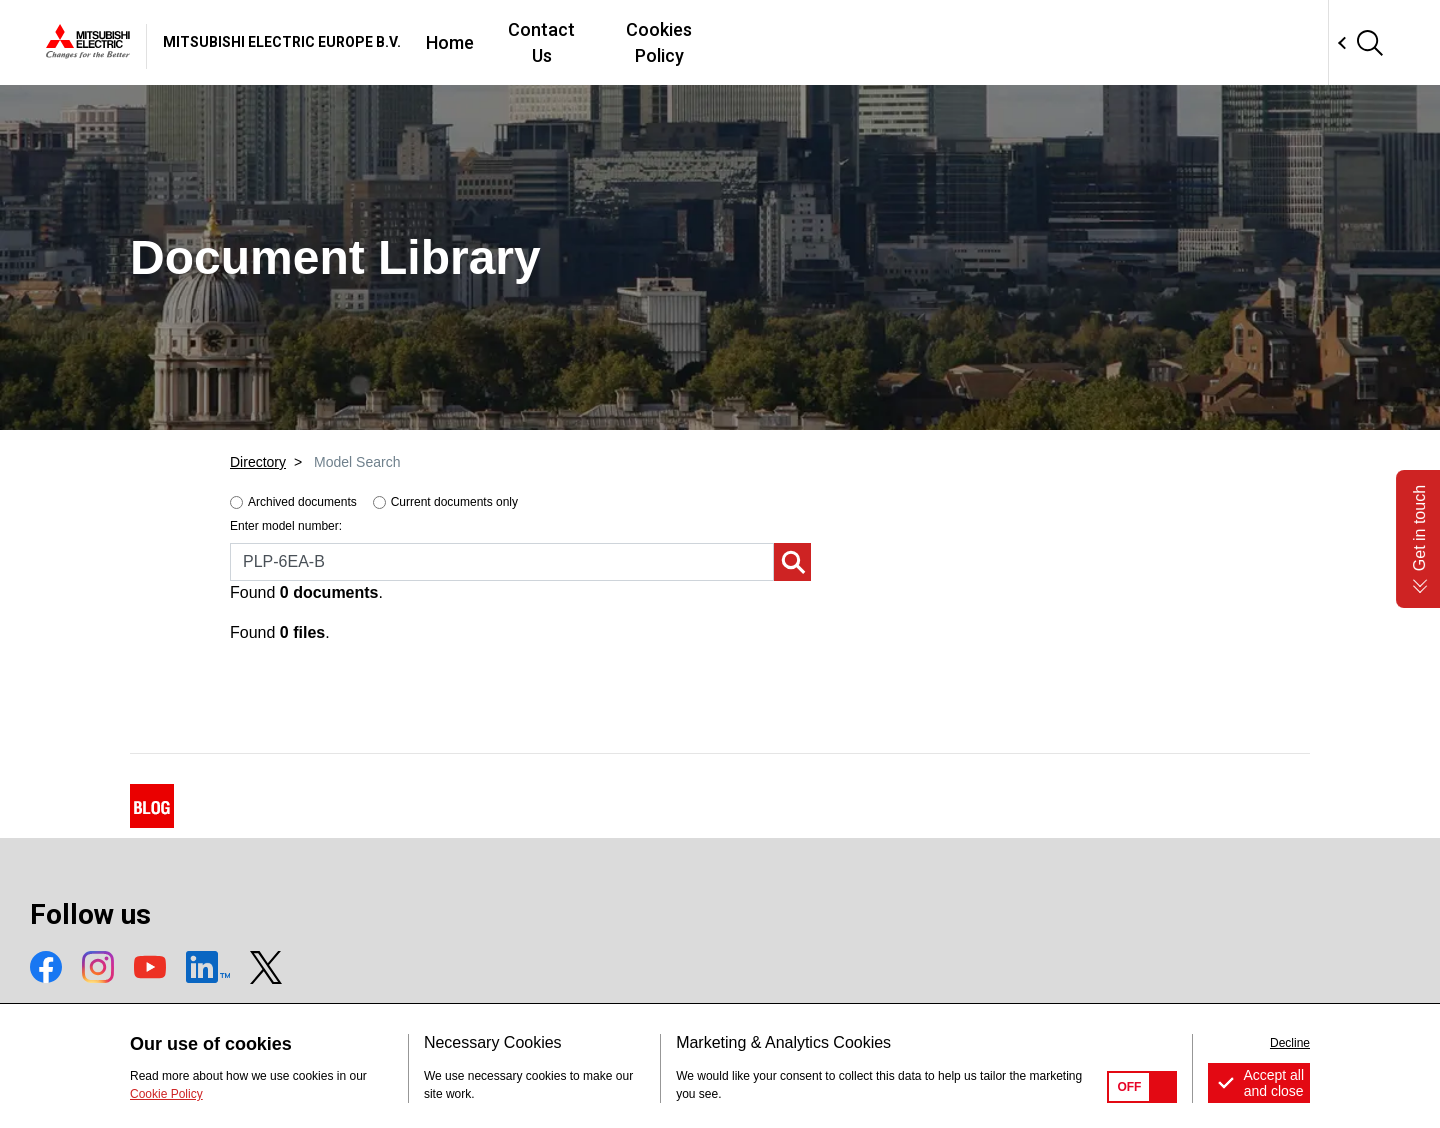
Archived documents (302, 502)
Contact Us (833, 42)
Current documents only (454, 502)
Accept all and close (1273, 1083)
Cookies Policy (968, 42)
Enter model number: (286, 526)
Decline (1290, 1043)
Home (734, 42)
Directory (258, 462)
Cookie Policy (166, 1094)
